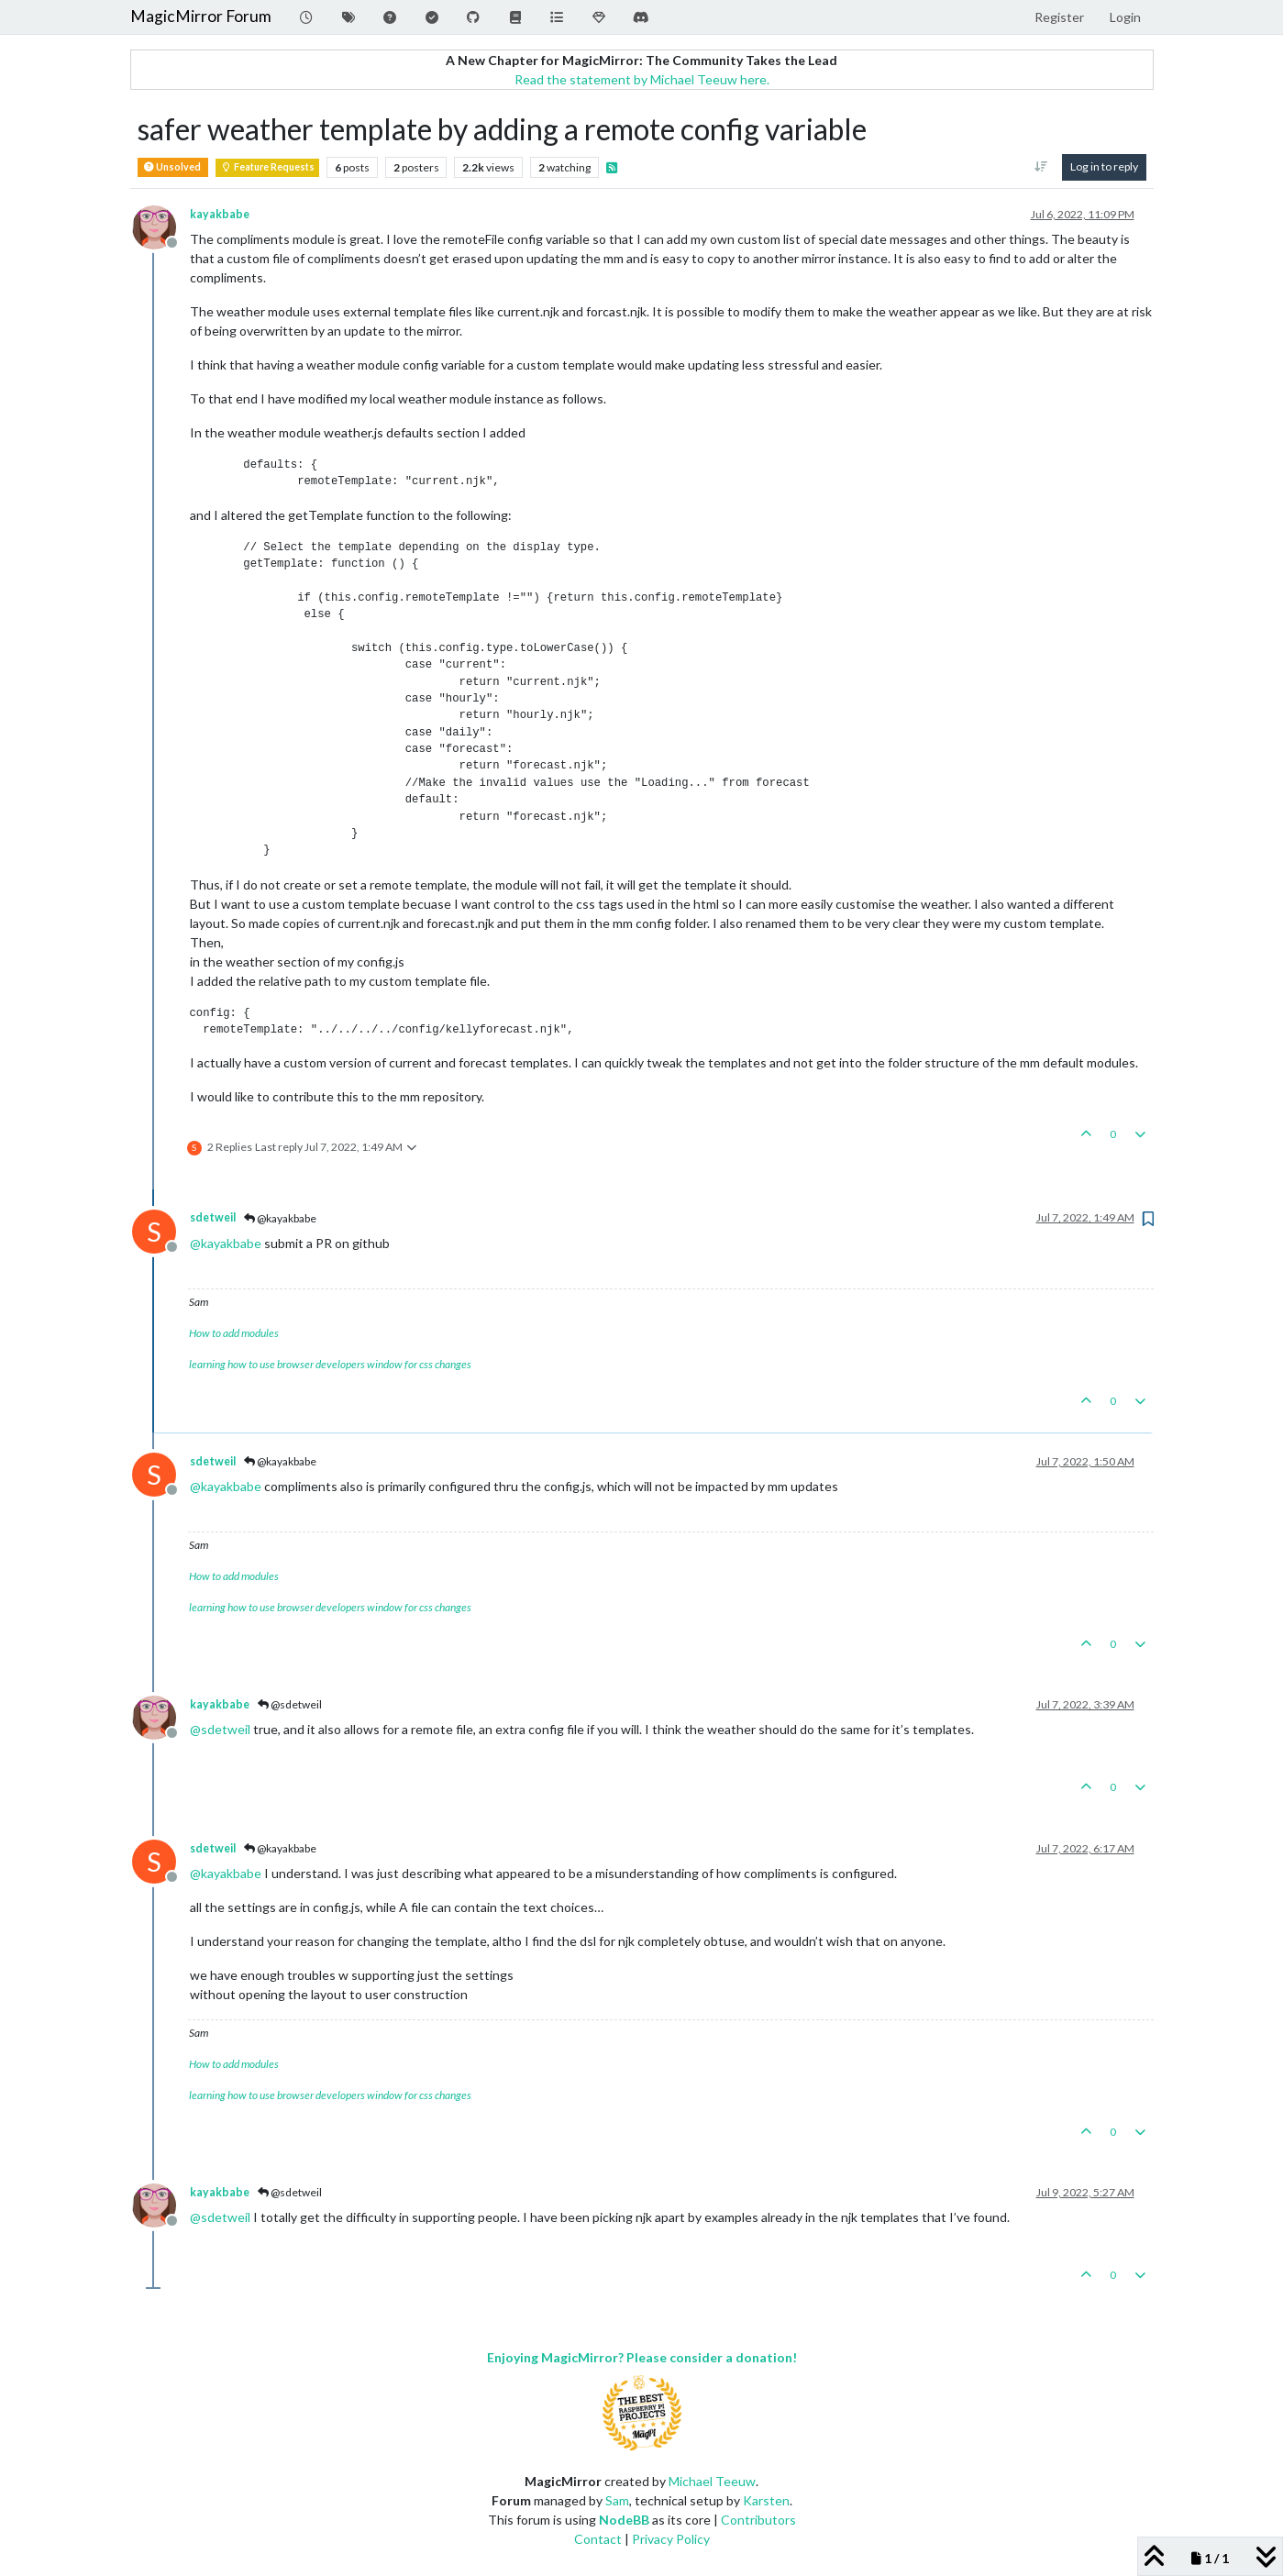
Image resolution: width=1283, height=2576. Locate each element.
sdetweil (213, 1217)
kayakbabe (219, 214)
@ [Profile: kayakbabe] (225, 1243)
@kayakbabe (280, 1218)
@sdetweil (290, 1704)
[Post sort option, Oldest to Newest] (1040, 167)
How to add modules (234, 1333)
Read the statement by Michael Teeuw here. (641, 79)
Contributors (758, 2519)
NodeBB (624, 2519)
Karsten (766, 2500)
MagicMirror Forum (200, 16)
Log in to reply (1104, 166)
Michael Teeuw (712, 2481)
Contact (598, 2539)
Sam (617, 2500)
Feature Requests (267, 166)
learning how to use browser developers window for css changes (330, 1364)
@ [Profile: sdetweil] (220, 1729)
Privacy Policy (671, 2539)
